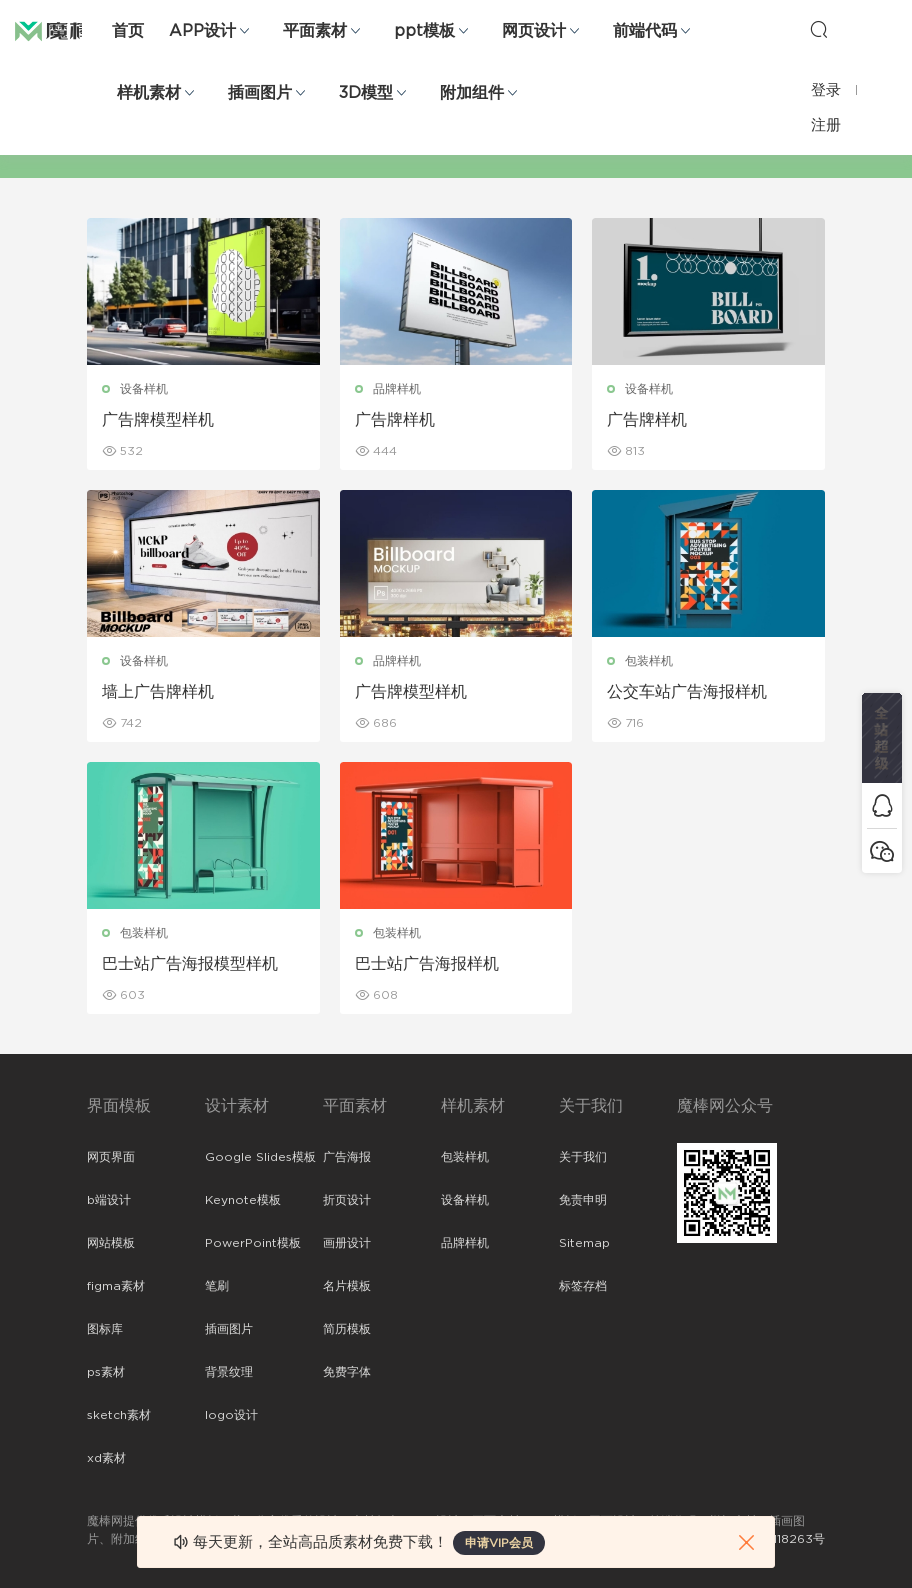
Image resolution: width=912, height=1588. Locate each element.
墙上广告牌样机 (158, 692)
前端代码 (645, 31)
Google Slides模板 (260, 1157)
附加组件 (472, 93)
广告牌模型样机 (158, 420)
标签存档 (583, 1286)
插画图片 (260, 93)
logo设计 (231, 1415)
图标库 (105, 1329)
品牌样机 (397, 389)
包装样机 (649, 661)
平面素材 (315, 31)
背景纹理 (229, 1372)
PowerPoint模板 (253, 1243)
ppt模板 (424, 31)
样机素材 (149, 93)
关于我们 (583, 1157)
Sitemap (584, 1243)
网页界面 (111, 1157)
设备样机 (144, 389)
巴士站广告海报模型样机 (190, 964)
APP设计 (202, 31)
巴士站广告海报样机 (427, 964)
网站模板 (111, 1243)
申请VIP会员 (499, 1543)
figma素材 (116, 1286)
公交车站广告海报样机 (687, 692)
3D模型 (366, 93)
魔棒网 (65, 30)
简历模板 (347, 1329)
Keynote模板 (243, 1200)
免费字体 (347, 1372)
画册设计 (347, 1243)
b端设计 (109, 1200)
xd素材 (106, 1458)
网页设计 (534, 31)
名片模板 (347, 1286)
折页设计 (347, 1200)
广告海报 (347, 1157)
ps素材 (106, 1372)
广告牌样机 (395, 420)
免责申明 (583, 1200)
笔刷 (217, 1286)
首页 (128, 31)
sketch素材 (119, 1415)
